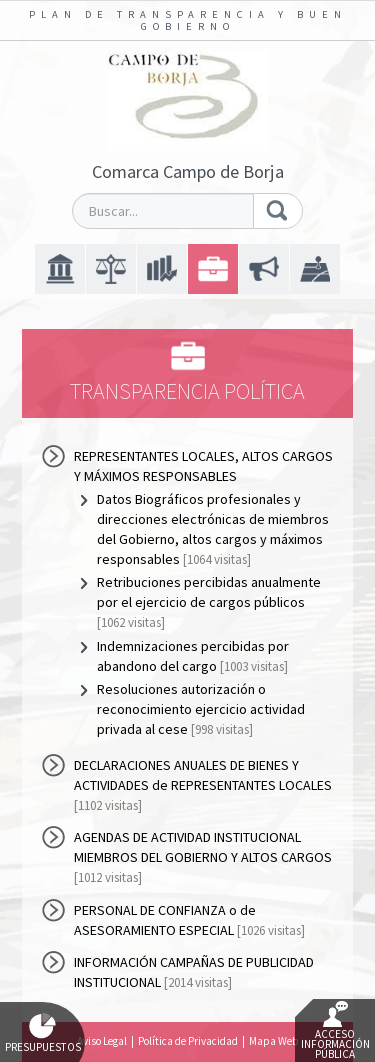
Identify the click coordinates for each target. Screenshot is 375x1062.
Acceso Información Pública (335, 1031)
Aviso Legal (102, 1041)
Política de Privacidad (188, 1041)
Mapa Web (273, 1041)
